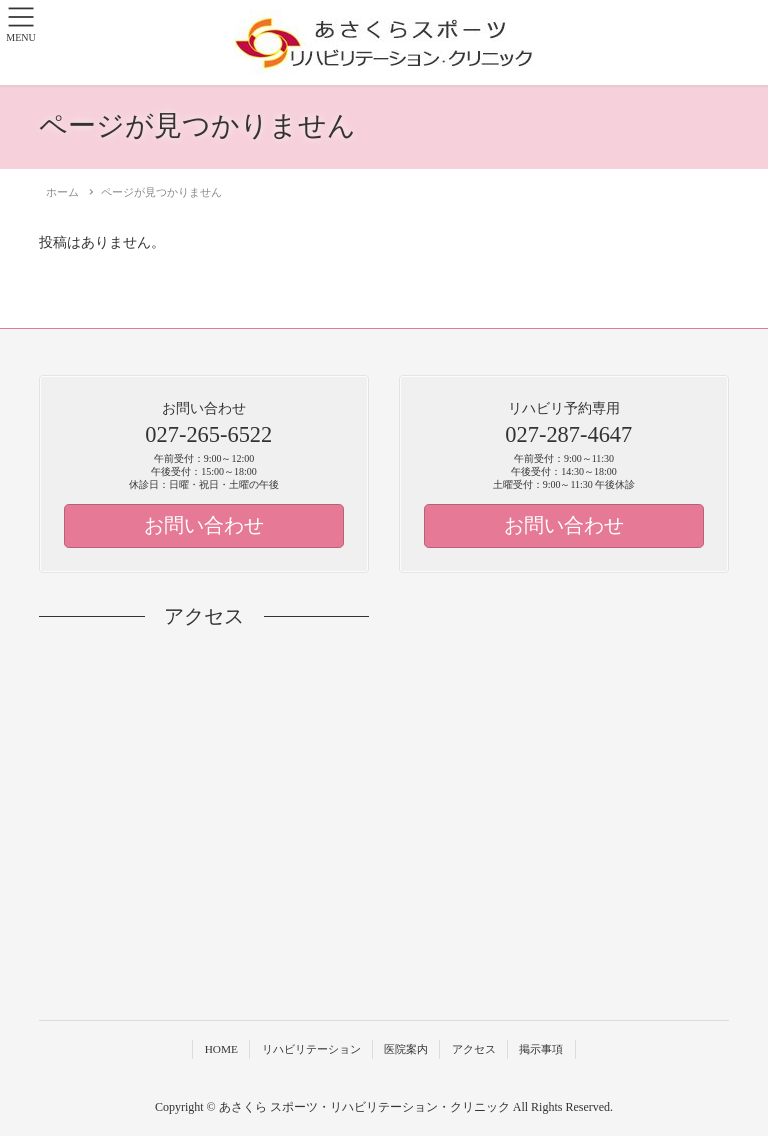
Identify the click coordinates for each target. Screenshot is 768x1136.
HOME (221, 1049)
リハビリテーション (311, 1049)
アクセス (474, 1049)
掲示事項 (541, 1049)
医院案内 (406, 1049)
